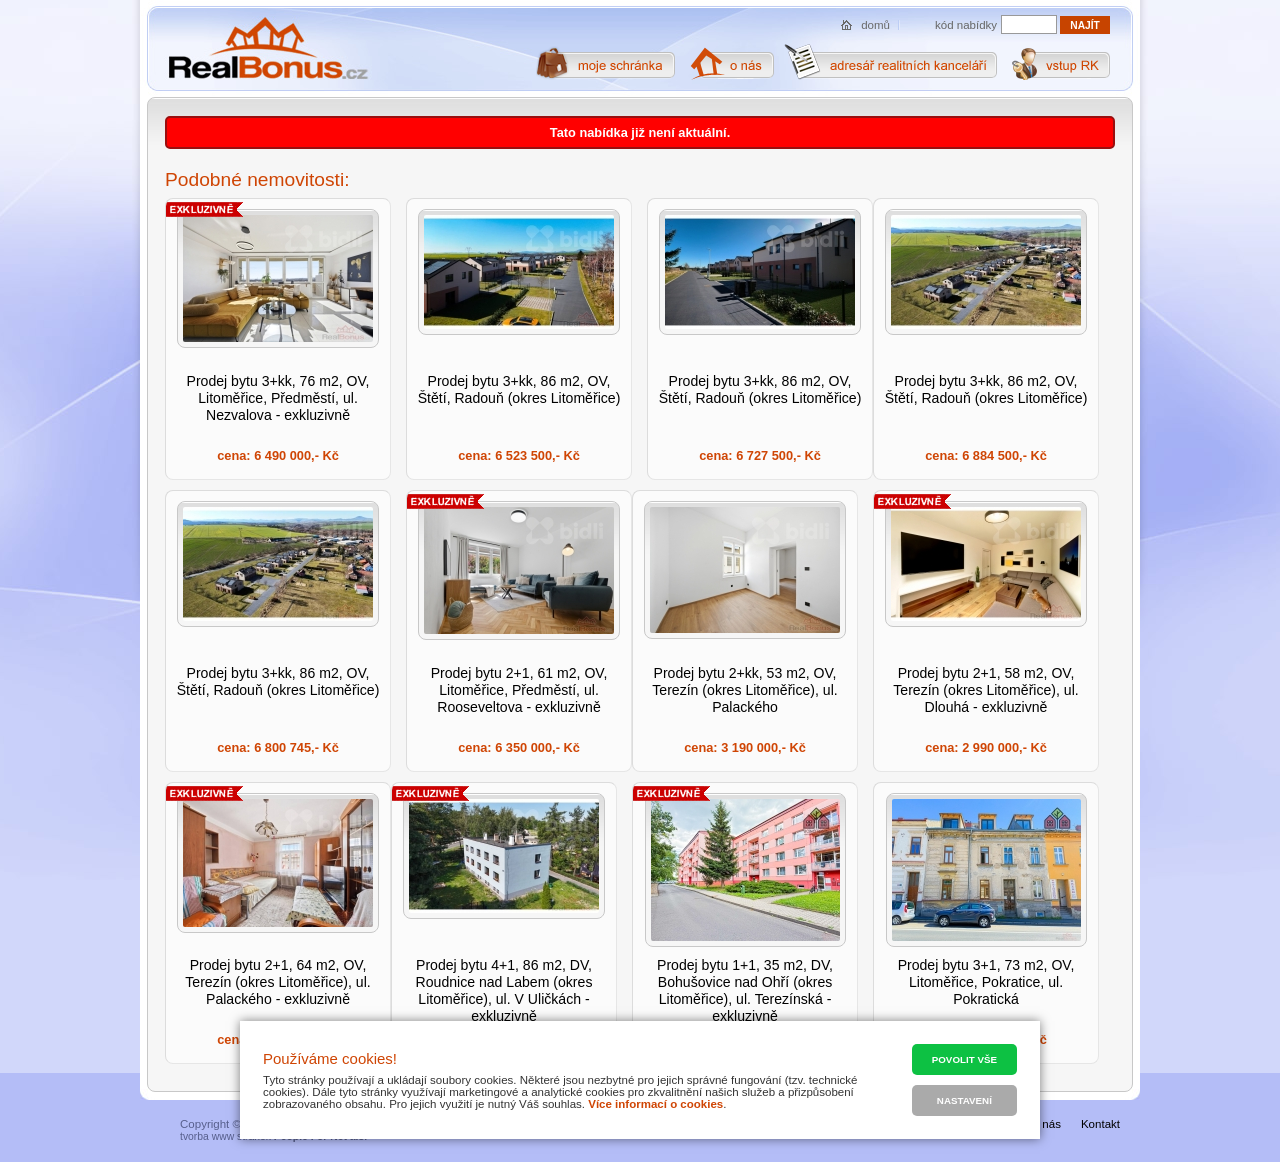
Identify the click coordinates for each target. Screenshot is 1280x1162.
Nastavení (964, 1100)
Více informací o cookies (655, 1104)
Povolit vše (964, 1059)
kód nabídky (966, 25)
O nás (1045, 1124)
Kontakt (1100, 1124)
